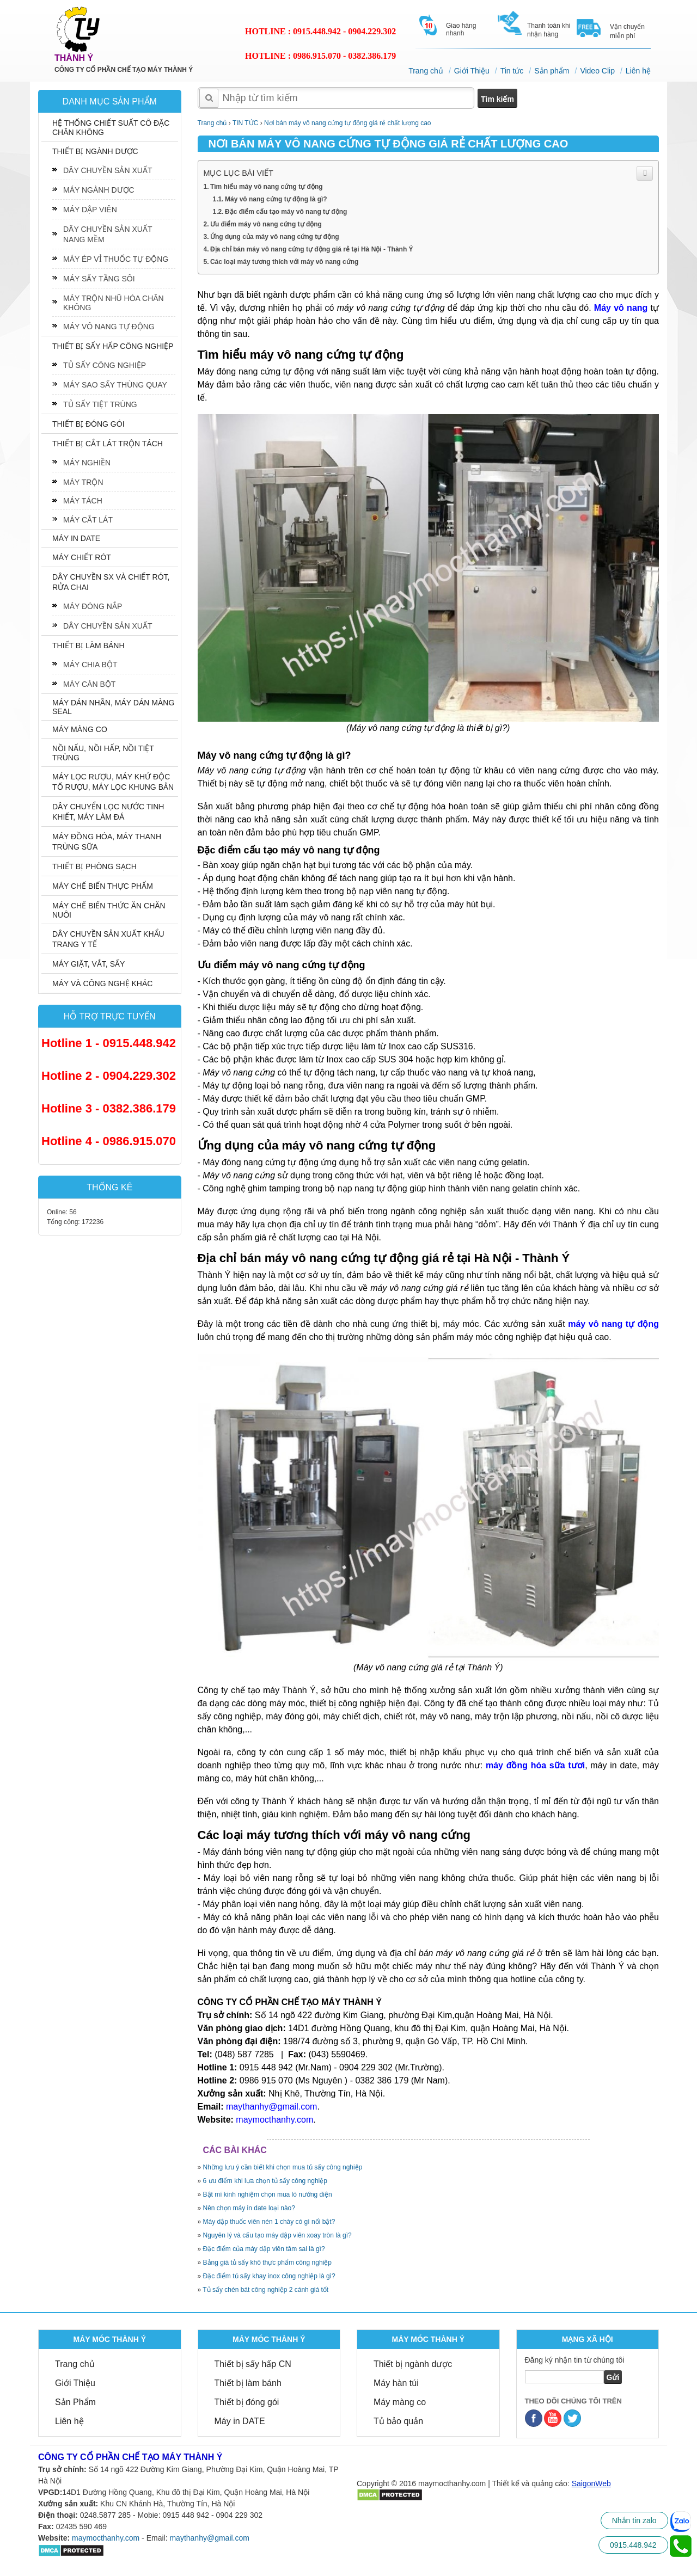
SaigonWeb (591, 2483)
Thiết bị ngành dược (413, 2364)
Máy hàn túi (396, 2383)
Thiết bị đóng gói (247, 2402)
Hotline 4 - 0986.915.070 (108, 1141)
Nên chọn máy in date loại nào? (249, 2208)
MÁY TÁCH (82, 500)
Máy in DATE (240, 2421)
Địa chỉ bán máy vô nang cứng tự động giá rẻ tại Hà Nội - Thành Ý (311, 249)
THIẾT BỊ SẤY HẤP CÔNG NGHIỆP (113, 346)
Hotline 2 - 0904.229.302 (108, 1076)
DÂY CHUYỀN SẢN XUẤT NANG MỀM (107, 234)
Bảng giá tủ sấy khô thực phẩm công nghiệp (267, 2262)
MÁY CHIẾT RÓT (81, 557)
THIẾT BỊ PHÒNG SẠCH (94, 866)
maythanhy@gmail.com (209, 2538)
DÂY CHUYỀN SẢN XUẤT (107, 170)
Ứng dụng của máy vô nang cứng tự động (274, 237)
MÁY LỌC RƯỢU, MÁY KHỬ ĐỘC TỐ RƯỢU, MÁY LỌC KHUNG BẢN (113, 781)
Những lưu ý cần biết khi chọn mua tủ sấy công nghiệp (283, 2167)
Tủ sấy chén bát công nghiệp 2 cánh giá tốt (265, 2290)
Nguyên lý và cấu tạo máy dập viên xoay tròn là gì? (277, 2235)
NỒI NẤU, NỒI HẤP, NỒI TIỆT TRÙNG (103, 753)
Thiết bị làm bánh (248, 2383)
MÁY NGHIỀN (87, 462)
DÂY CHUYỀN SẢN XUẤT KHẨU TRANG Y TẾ (108, 939)
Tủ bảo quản (398, 2421)
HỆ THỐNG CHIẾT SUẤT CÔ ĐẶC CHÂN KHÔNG (110, 128)
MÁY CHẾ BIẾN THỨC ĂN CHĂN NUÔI (109, 910)
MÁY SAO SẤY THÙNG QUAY (115, 384)
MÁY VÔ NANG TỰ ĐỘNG (109, 326)
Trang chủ (425, 70)
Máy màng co (400, 2402)
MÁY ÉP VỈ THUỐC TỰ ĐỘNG (115, 259)
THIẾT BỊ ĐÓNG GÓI (88, 424)
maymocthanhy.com (105, 2538)
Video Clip (597, 70)
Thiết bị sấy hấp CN (253, 2364)
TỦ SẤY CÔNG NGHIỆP (104, 365)
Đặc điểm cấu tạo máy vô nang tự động (286, 212)
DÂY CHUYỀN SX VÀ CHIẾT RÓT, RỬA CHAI (110, 582)
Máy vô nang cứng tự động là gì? (276, 199)
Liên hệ (638, 70)
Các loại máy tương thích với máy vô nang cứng (284, 262)
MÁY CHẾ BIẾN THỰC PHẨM (102, 886)
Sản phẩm (551, 70)
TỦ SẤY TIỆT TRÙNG (100, 404)
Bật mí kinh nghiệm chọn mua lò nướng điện (267, 2194)
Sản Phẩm (75, 2402)
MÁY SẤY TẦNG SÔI (99, 278)
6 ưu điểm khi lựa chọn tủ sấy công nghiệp (265, 2181)
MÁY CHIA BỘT (90, 664)
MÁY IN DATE (76, 538)
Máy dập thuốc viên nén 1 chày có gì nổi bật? (269, 2221)
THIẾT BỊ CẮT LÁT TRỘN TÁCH (107, 443)
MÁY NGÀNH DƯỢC (98, 190)
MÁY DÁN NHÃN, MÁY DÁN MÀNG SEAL (113, 707)
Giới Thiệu (472, 70)
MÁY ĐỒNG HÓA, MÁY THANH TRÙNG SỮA (106, 841)
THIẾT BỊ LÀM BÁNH (88, 645)
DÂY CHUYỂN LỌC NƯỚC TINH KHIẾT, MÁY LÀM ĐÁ (108, 811)
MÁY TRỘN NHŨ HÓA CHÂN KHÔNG (113, 303)
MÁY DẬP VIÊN (90, 209)
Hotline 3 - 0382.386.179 (108, 1108)
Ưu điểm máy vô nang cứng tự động (266, 224)
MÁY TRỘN (83, 482)
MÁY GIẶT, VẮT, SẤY (88, 964)
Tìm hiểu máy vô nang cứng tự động (266, 186)
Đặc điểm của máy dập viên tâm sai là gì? (264, 2249)
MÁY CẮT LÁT (88, 519)
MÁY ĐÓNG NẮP (92, 606)
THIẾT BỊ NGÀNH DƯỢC (95, 151)
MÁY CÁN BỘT (89, 684)
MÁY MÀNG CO (79, 729)
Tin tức (512, 70)
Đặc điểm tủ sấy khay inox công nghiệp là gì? (269, 2276)
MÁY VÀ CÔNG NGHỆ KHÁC (102, 983)
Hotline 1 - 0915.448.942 (108, 1043)
